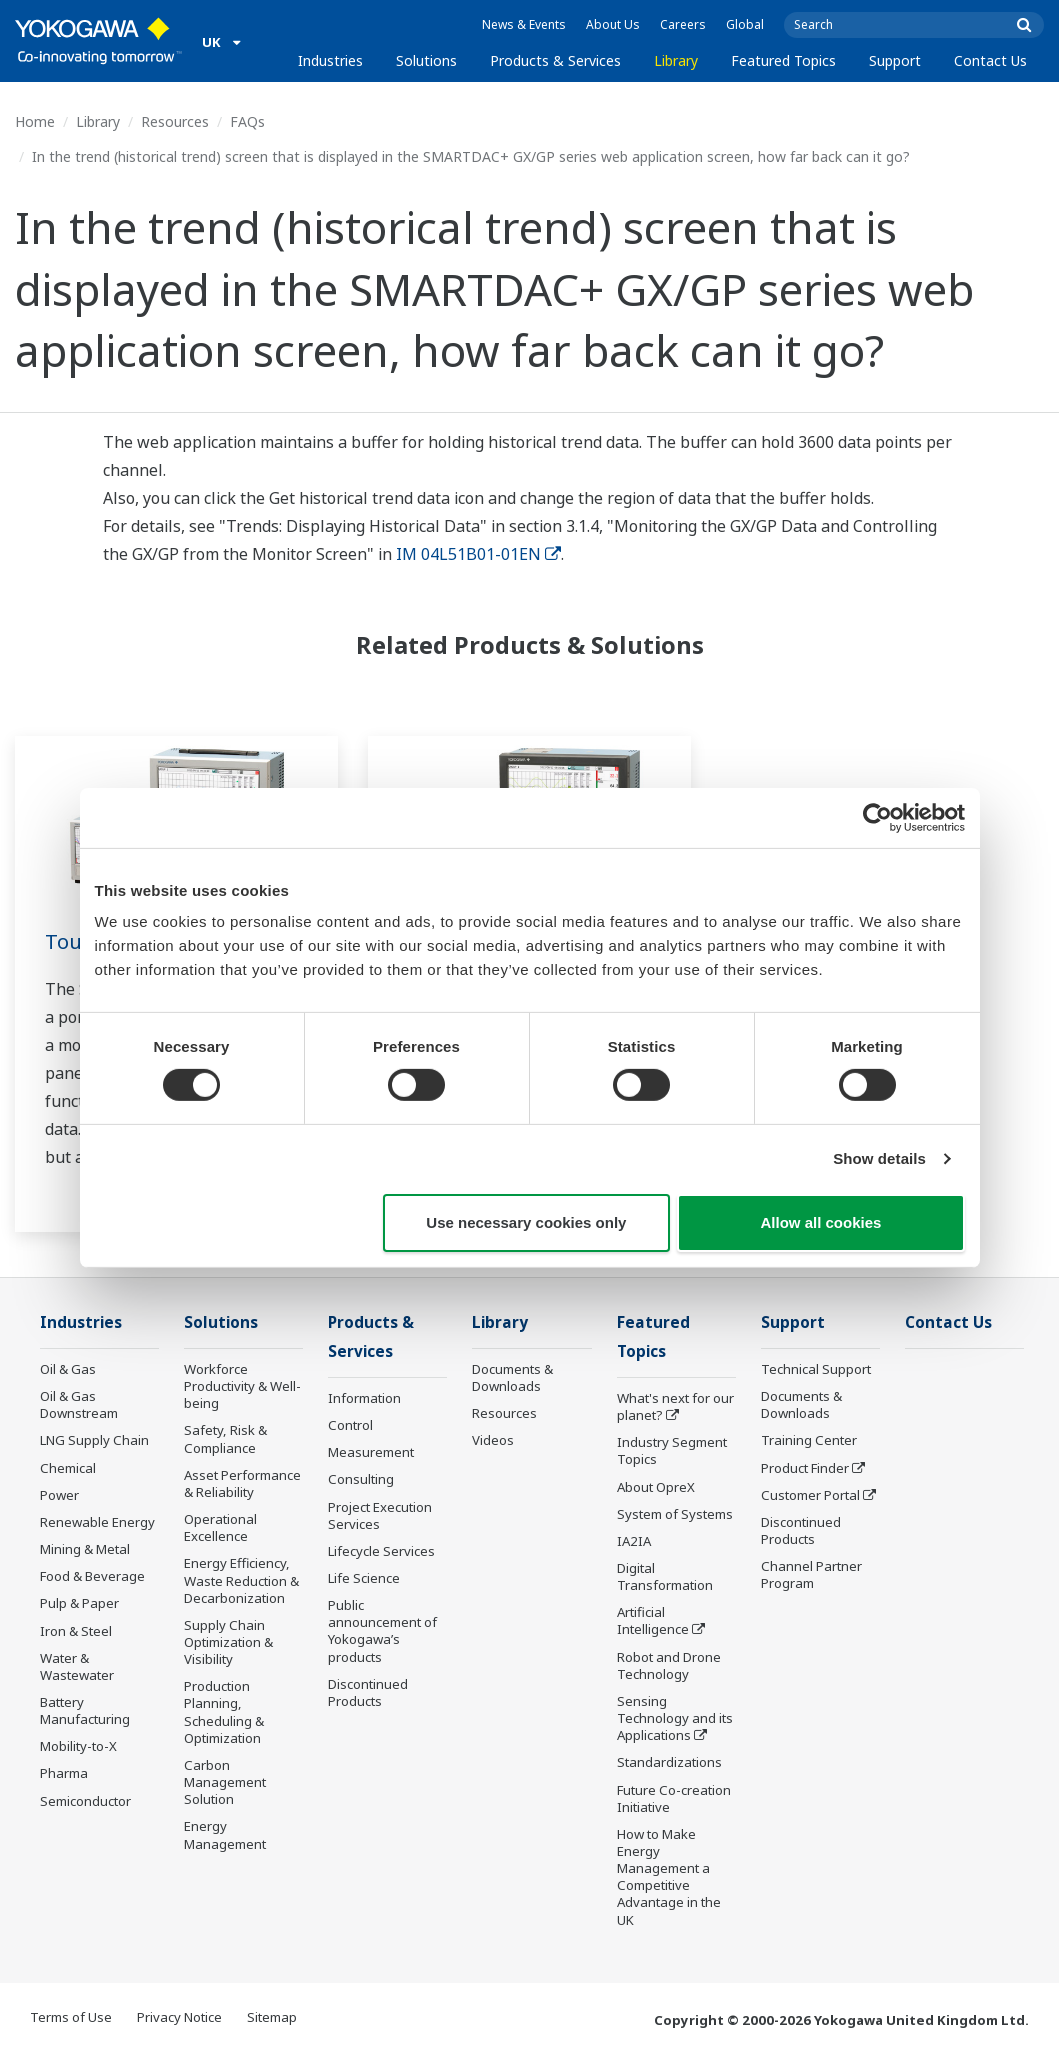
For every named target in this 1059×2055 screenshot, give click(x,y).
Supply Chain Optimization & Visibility (228, 1642)
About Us (613, 24)
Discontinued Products (368, 1692)
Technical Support (816, 1369)
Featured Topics (783, 60)
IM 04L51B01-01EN (478, 554)
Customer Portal (810, 1495)
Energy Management (225, 1834)
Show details (879, 1158)
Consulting (361, 1479)
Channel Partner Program (811, 1574)
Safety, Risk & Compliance (225, 1438)
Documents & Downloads (512, 1377)
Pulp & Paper (79, 1603)
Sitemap (272, 2017)
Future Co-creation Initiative (674, 1798)
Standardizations (669, 1762)
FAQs (247, 121)
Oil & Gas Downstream (79, 1404)
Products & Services (555, 60)
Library (676, 60)
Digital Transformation (665, 1576)
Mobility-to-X (78, 1746)
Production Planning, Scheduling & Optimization (224, 1711)
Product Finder (805, 1468)
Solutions (426, 60)
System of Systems (675, 1514)
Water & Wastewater (77, 1666)
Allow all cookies (821, 1222)
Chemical (68, 1468)
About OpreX (656, 1487)
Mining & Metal (85, 1549)
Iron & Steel (76, 1631)
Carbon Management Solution (225, 1782)
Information (364, 1398)
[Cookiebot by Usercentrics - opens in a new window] (877, 817)
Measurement (371, 1452)
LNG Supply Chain (94, 1440)
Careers (683, 24)
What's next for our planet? (675, 1406)
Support (895, 60)
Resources (175, 121)
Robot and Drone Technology (669, 1665)
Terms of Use (71, 2017)
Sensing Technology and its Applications (675, 1718)
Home (35, 121)
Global (745, 24)
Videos (493, 1440)
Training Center (809, 1440)
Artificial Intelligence (653, 1620)
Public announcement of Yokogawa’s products (382, 1630)
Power (59, 1495)
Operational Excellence (220, 1527)
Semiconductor (85, 1801)
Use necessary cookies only (526, 1222)
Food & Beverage (92, 1576)
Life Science (364, 1578)
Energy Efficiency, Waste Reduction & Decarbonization (241, 1580)
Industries (330, 60)
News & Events (524, 24)
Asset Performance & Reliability (242, 1483)
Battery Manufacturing (85, 1710)
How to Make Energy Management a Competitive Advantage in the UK (669, 1877)
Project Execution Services (380, 1515)
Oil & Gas (68, 1369)
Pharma (64, 1773)
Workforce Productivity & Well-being (242, 1386)
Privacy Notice (179, 2017)
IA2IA (634, 1541)
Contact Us (990, 60)
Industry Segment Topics (672, 1450)
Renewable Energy (97, 1522)
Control (350, 1425)
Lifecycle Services (381, 1551)
